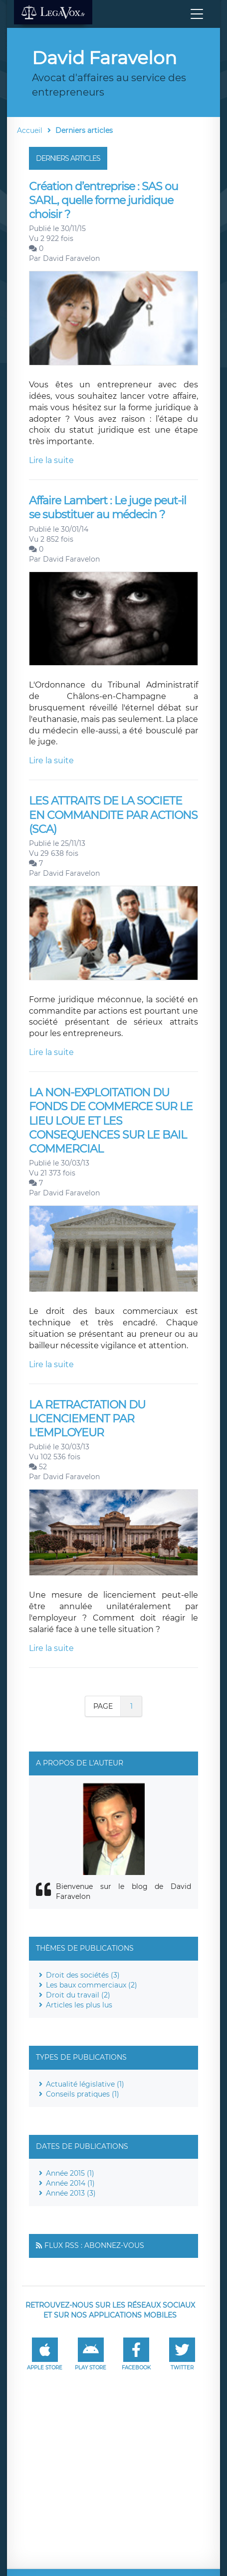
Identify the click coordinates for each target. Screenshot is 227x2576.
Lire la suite (51, 460)
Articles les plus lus (79, 2004)
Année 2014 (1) (70, 2183)
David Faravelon (71, 258)
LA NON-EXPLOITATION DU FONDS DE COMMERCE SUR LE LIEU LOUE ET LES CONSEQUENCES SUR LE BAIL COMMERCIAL (111, 1121)
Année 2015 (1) (70, 2173)
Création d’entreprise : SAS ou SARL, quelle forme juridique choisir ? (103, 201)
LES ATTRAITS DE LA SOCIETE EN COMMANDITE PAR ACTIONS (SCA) (113, 815)
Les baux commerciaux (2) (91, 1985)
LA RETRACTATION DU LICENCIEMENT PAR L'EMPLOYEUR (87, 1419)
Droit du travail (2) (78, 1995)
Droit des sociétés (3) (83, 1975)
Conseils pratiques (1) (82, 2094)
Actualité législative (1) (85, 2084)
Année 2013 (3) (71, 2193)
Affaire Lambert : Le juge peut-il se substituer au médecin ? (107, 507)
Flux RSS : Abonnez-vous (94, 2245)
